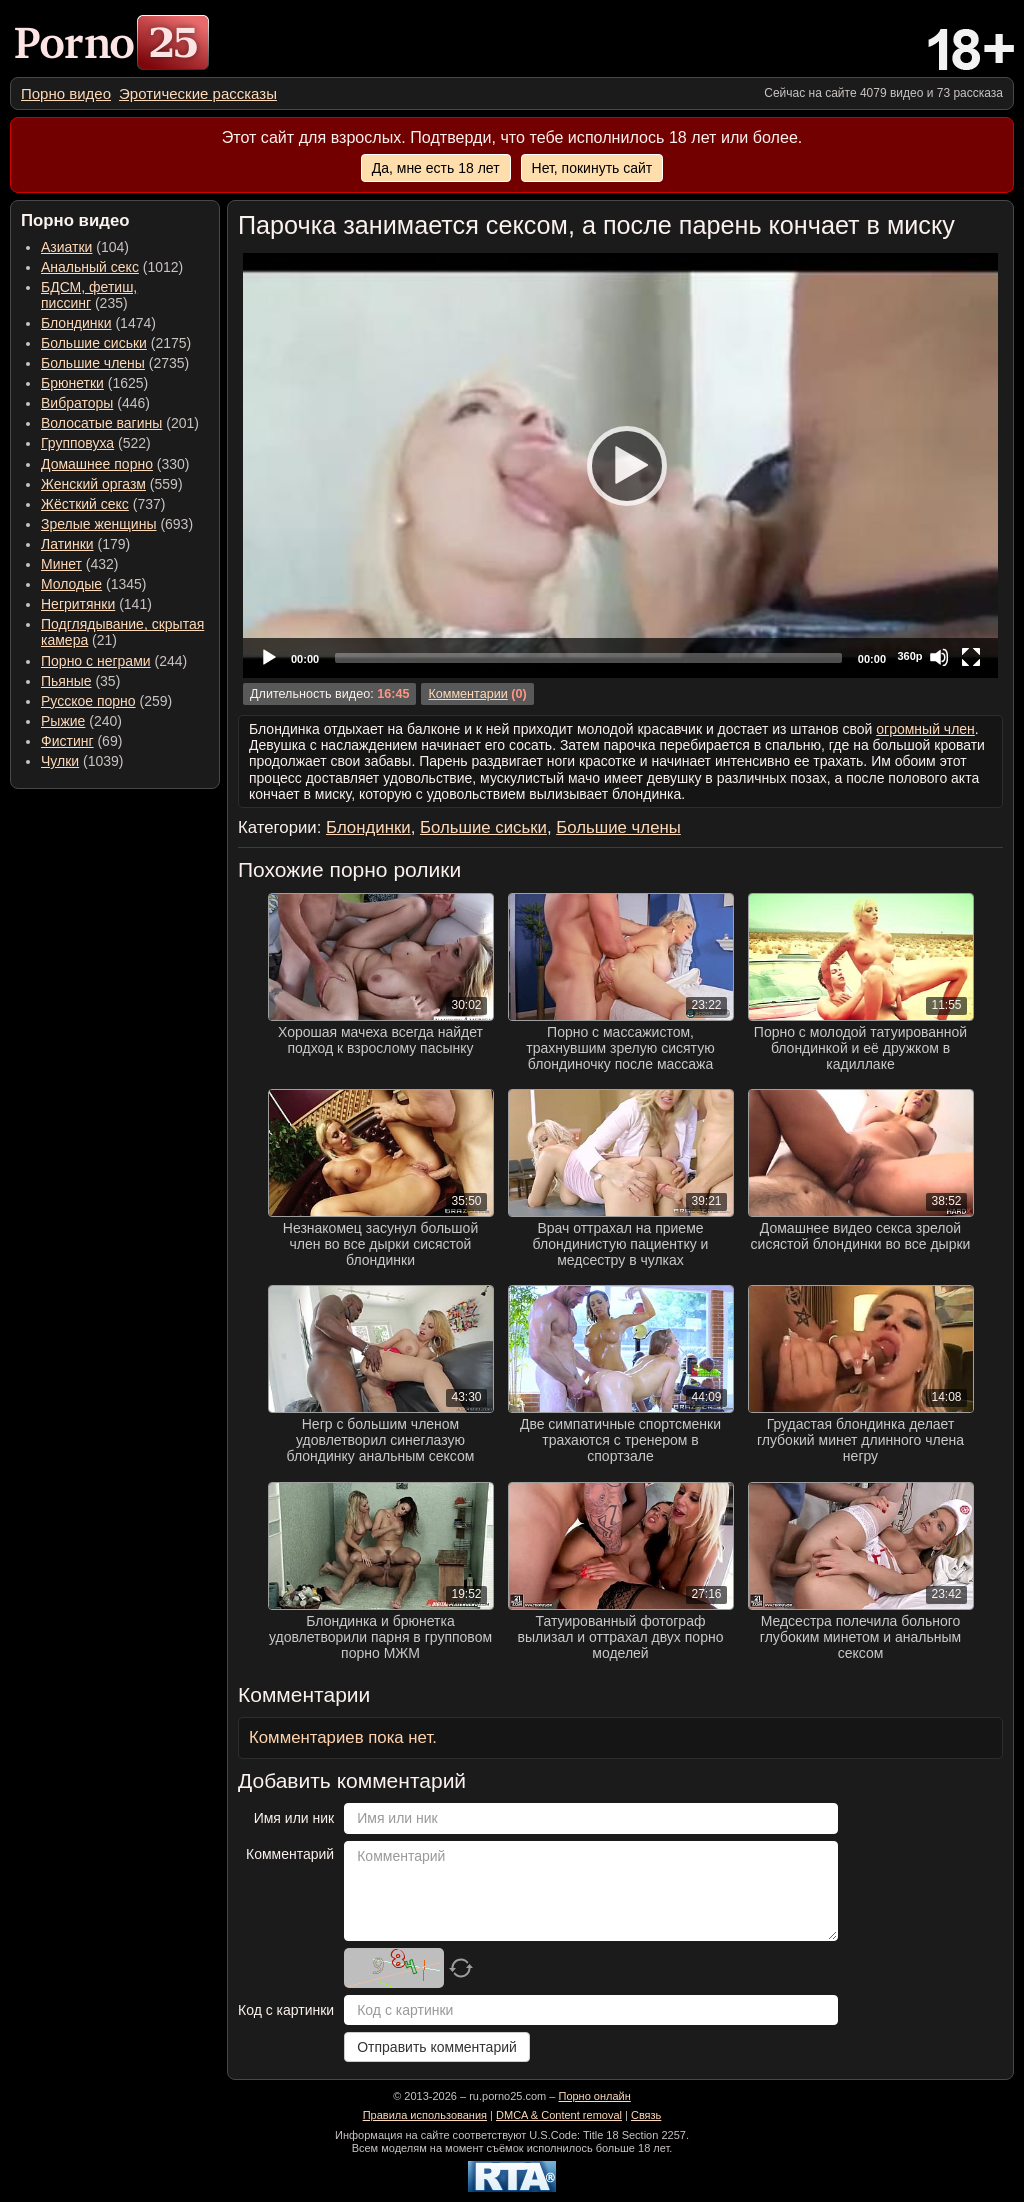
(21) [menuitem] (122, 632)
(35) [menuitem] (80, 681)
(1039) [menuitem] (82, 761)
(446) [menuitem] (95, 403)
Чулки (60, 761)
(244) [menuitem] (114, 661)
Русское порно (88, 701)
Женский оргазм (93, 484)
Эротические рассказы (198, 93)
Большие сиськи (94, 343)
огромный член (925, 729)
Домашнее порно (97, 464)
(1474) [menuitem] (98, 323)
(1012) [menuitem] (112, 267)
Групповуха (77, 443)
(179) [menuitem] (85, 544)
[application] (620, 465)
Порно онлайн (594, 2096)
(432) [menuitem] (80, 564)
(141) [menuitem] (96, 604)
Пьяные (66, 681)
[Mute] (939, 657)
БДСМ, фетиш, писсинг (89, 295)
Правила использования (425, 2115)
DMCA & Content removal (559, 2115)
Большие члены (93, 363)
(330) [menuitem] (115, 464)
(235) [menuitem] (89, 295)
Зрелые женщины (99, 524)
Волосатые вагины (101, 423)
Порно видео (66, 93)
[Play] (621, 465)
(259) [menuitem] (106, 701)
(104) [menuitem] (85, 247)
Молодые (71, 584)
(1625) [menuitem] (94, 383)
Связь (646, 2115)
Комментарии (467, 694)
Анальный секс (90, 267)
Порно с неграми (96, 661)
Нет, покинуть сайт (592, 168)
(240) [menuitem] (81, 721)
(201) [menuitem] (120, 423)
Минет (61, 564)
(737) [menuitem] (103, 504)
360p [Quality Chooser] (909, 656)
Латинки (67, 544)
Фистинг (67, 741)
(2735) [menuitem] (115, 363)
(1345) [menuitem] (93, 584)
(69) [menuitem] (81, 741)
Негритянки (78, 604)
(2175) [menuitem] (116, 343)
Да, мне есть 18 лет (436, 168)
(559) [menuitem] (112, 484)
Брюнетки (72, 383)
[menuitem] (66, 93)
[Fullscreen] (971, 657)
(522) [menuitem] (96, 443)
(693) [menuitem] (117, 524)
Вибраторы (77, 403)
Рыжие (63, 721)
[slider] (588, 658)
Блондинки (76, 323)
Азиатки (66, 247)
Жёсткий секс (85, 504)
